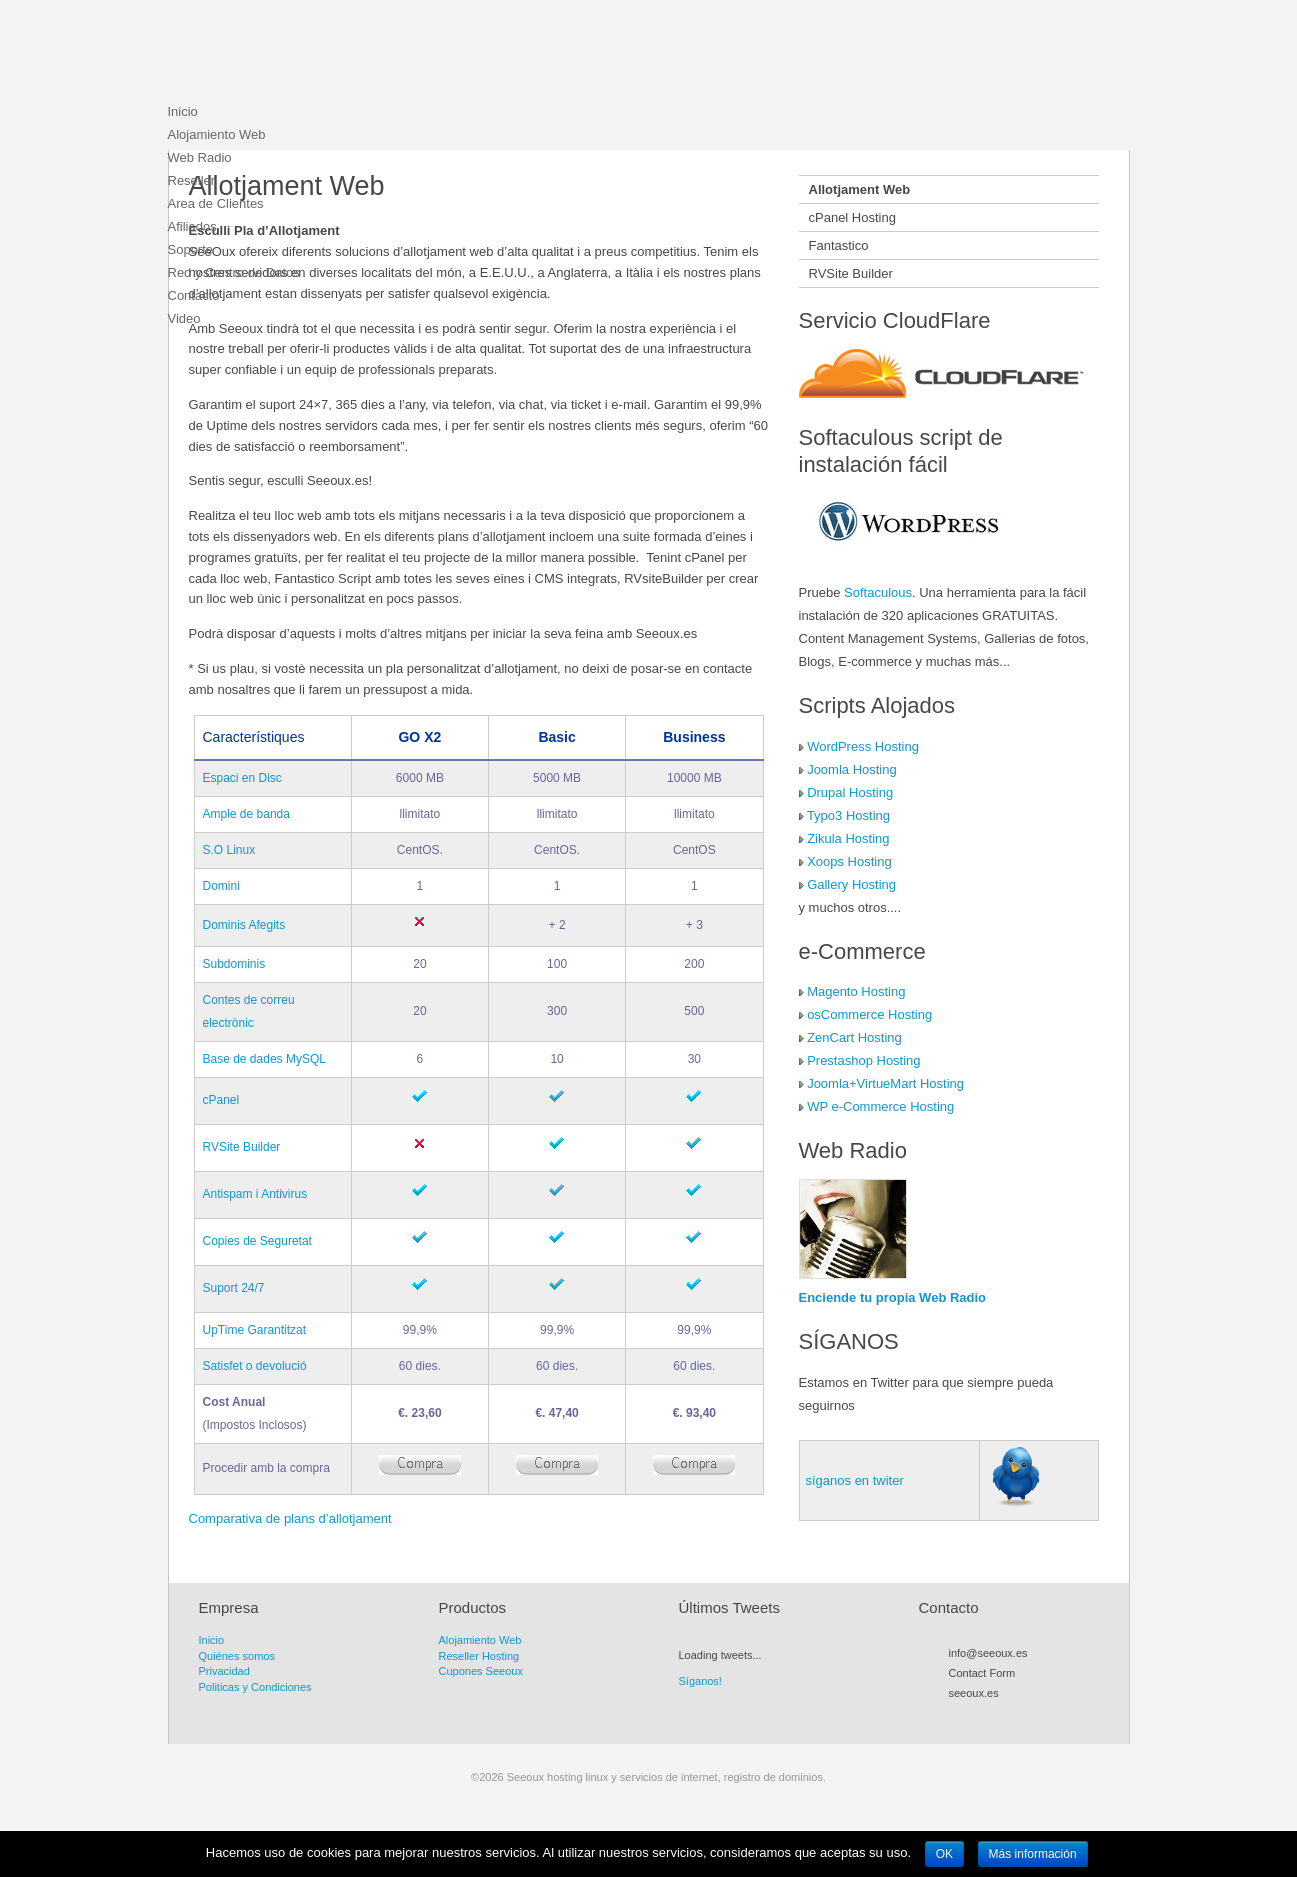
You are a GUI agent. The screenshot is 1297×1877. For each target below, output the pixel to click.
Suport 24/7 (234, 1288)
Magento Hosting (856, 991)
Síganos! (700, 1681)
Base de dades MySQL (264, 1059)
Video (184, 318)
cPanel (221, 1100)
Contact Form (982, 1673)
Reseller (192, 180)
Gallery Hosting (851, 884)
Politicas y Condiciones (255, 1687)
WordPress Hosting (863, 746)
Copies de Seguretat (257, 1241)
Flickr (1030, 1716)
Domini (221, 886)
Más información (1033, 1854)
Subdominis (234, 964)
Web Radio (200, 157)
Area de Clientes (216, 203)
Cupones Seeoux (481, 1671)
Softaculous (878, 592)
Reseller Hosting (479, 1656)
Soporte (191, 249)
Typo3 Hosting (848, 815)
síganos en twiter (855, 1480)
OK (944, 1854)
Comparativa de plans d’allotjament (290, 1518)
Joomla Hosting (852, 769)
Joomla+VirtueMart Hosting (885, 1083)
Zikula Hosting (848, 838)
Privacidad (224, 1671)
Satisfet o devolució (255, 1366)
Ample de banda (246, 814)
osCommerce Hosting (869, 1014)
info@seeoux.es (988, 1653)
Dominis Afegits (244, 925)
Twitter (976, 1716)
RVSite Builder (242, 1147)
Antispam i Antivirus (255, 1194)
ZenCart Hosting (854, 1037)
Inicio (183, 111)
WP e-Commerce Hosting (880, 1106)
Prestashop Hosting (863, 1060)
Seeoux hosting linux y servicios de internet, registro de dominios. (318, 55)
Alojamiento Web (217, 134)
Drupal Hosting (850, 792)
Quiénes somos (237, 1656)
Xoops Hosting (849, 861)
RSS (958, 1716)
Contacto (194, 295)
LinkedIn (1048, 1716)
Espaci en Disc (242, 778)
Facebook (994, 1716)
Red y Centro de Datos (234, 272)
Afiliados (192, 226)
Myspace (1012, 1716)
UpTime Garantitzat (255, 1330)
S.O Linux (229, 850)
